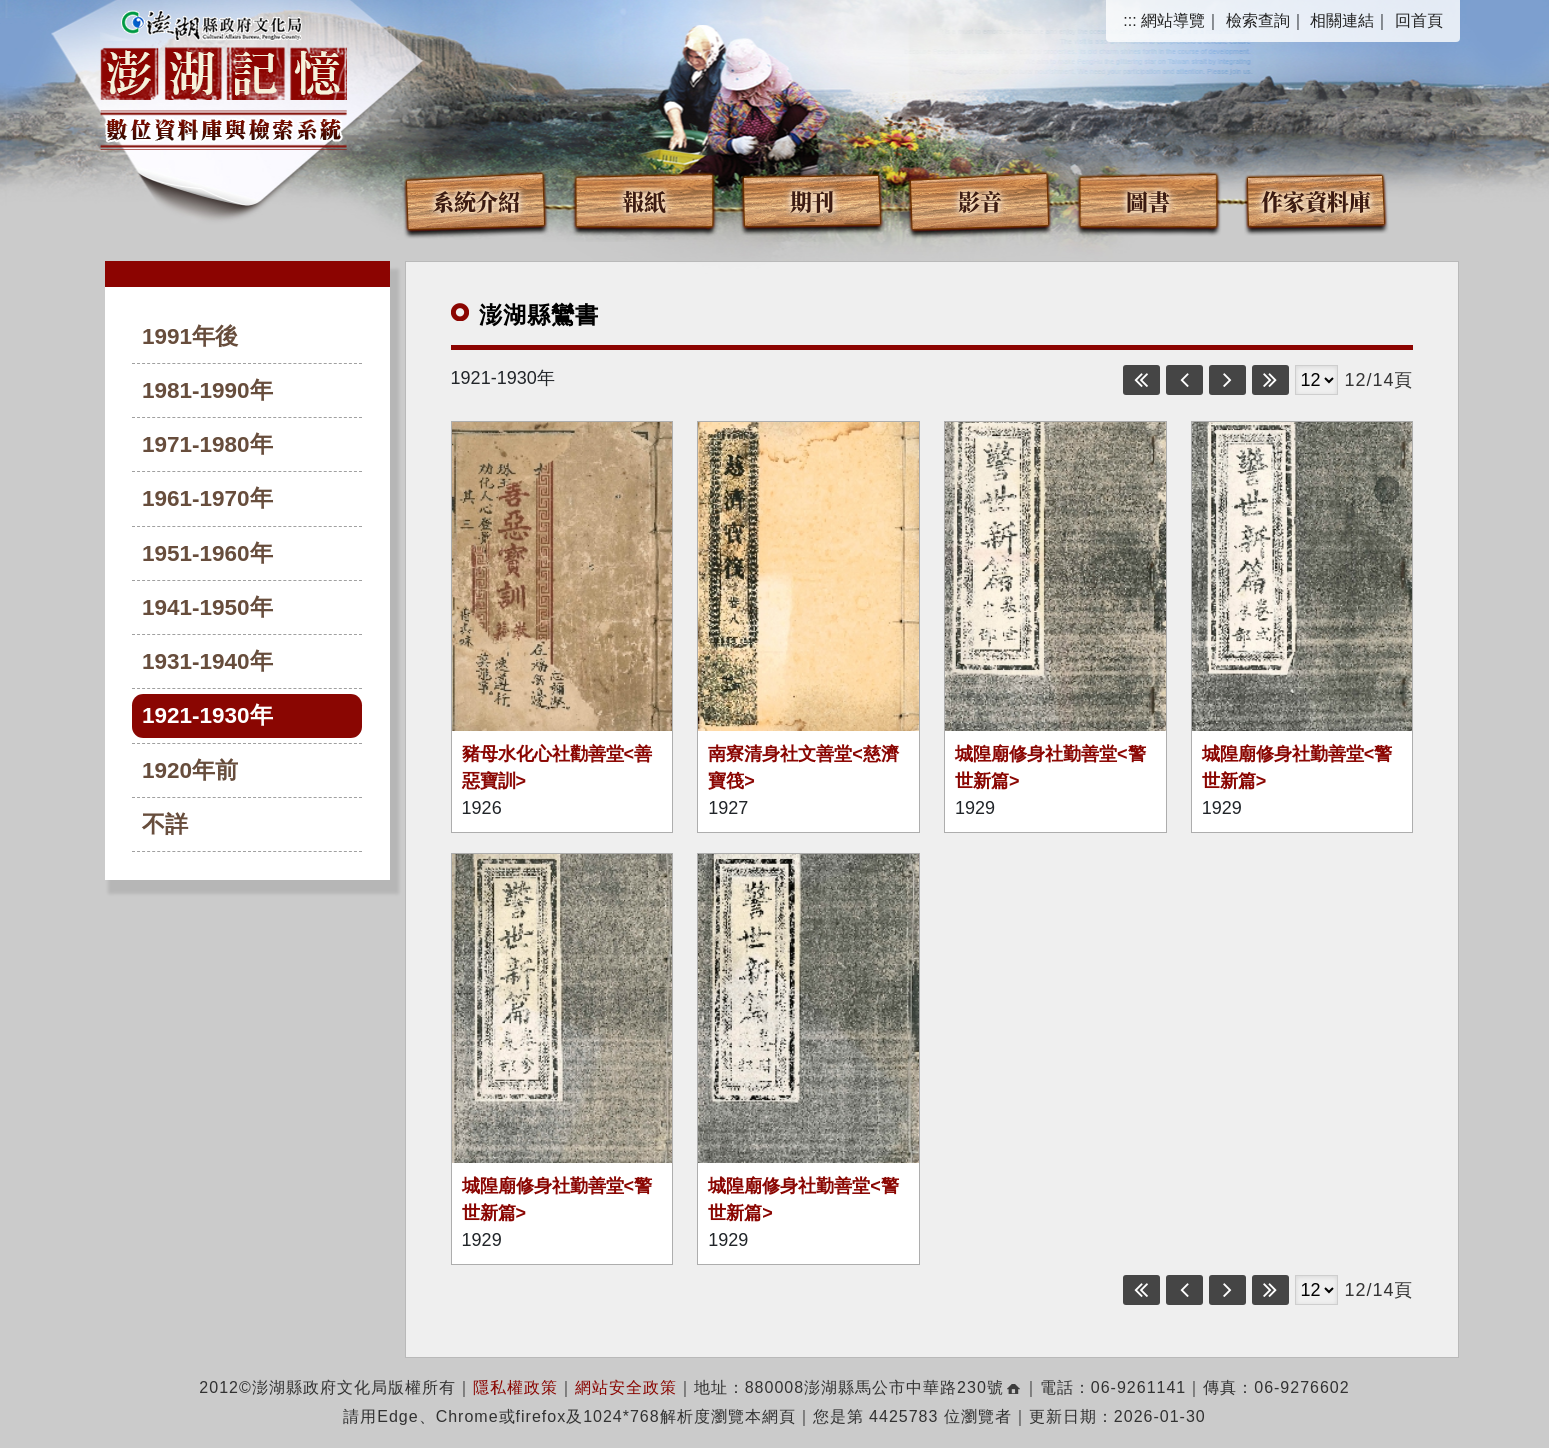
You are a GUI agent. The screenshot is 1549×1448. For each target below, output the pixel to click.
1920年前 (190, 770)
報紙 (644, 200)
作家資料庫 (1316, 200)
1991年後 (190, 336)
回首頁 (1419, 20)
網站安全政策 (626, 1387)
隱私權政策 (515, 1387)
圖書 (1148, 200)
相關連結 (1342, 20)
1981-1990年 (207, 390)
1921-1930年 (207, 715)
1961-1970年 (207, 498)
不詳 (165, 824)
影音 (980, 200)
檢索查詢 (1258, 20)
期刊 (812, 200)
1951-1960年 (207, 553)
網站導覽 (1173, 20)
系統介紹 (476, 200)
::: (1129, 20)
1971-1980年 (207, 444)
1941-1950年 (207, 607)
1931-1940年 (207, 661)
